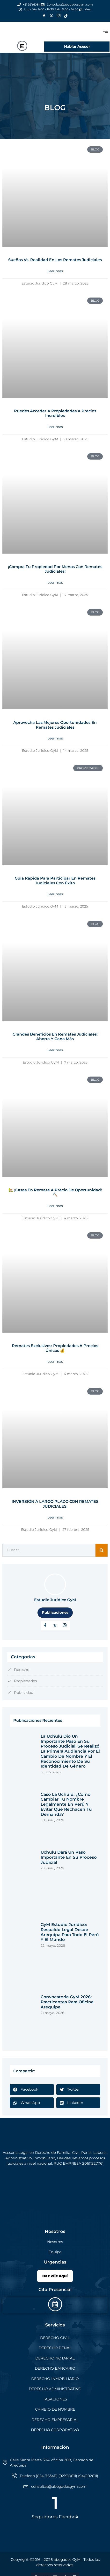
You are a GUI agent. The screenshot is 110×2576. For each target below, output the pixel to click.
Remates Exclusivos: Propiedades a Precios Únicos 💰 (55, 1348)
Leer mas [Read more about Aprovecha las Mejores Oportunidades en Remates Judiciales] (55, 738)
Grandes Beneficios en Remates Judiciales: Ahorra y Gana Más (55, 1036)
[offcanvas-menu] (106, 31)
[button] (32, 2089)
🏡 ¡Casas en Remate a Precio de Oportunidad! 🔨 (55, 1192)
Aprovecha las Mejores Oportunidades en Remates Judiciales (55, 725)
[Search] (101, 1550)
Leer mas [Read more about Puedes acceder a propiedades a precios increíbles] (55, 427)
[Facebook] (44, 16)
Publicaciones (55, 1612)
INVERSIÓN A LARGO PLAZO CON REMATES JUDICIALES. (55, 1504)
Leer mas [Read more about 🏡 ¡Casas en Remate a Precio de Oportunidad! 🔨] (55, 1206)
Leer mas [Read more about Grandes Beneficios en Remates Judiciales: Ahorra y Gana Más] (55, 1050)
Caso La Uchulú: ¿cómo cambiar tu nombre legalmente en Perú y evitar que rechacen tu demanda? (66, 1804)
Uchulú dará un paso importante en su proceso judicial (69, 1857)
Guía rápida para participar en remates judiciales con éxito (55, 880)
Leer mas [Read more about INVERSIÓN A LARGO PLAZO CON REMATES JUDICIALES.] (55, 1517)
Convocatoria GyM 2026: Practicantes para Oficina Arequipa (67, 2001)
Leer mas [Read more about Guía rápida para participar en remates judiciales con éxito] (55, 894)
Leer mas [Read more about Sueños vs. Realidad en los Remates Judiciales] (55, 271)
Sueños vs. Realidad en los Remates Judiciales (55, 260)
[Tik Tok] (66, 16)
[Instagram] (58, 16)
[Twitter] (51, 16)
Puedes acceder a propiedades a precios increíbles (55, 413)
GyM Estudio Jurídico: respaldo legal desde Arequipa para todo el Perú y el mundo (70, 1932)
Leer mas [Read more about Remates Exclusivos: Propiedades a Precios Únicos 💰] (55, 1361)
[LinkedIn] (65, 1625)
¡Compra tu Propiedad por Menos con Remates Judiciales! (55, 569)
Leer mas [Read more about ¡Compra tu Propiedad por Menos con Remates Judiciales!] (55, 582)
